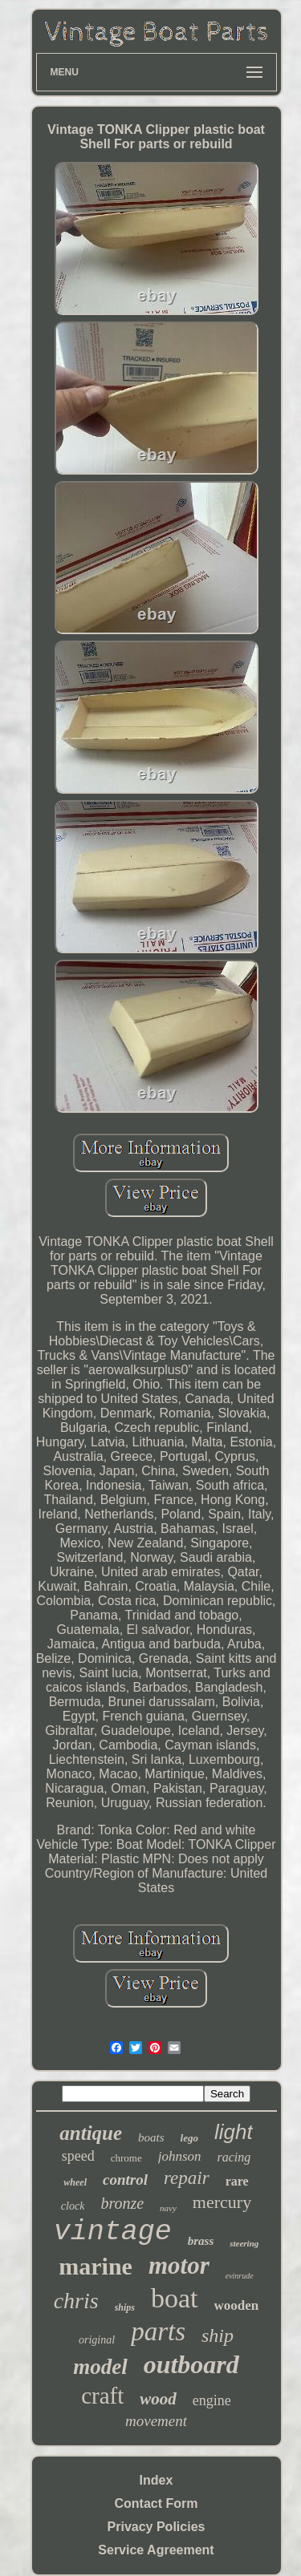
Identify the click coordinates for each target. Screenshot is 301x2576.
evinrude (240, 2275)
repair (186, 2178)
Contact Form (156, 2503)
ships (125, 2307)
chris (76, 2300)
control (125, 2179)
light (233, 2132)
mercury (222, 2202)
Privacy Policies (156, 2527)
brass (201, 2240)
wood (158, 2398)
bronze (122, 2203)
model (100, 2367)
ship (217, 2335)
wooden (236, 2305)
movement (156, 2420)
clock (73, 2206)
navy (168, 2208)
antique (90, 2133)
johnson (179, 2156)
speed (78, 2156)
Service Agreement (156, 2550)
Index (156, 2480)
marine (95, 2266)
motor (178, 2265)
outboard (191, 2364)
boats (151, 2137)
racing (234, 2157)
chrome (126, 2158)
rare (237, 2181)
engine (212, 2400)
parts (158, 2331)
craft (102, 2395)
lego (189, 2138)
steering (244, 2243)
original (97, 2340)
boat (174, 2298)
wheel (75, 2182)
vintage (113, 2232)
